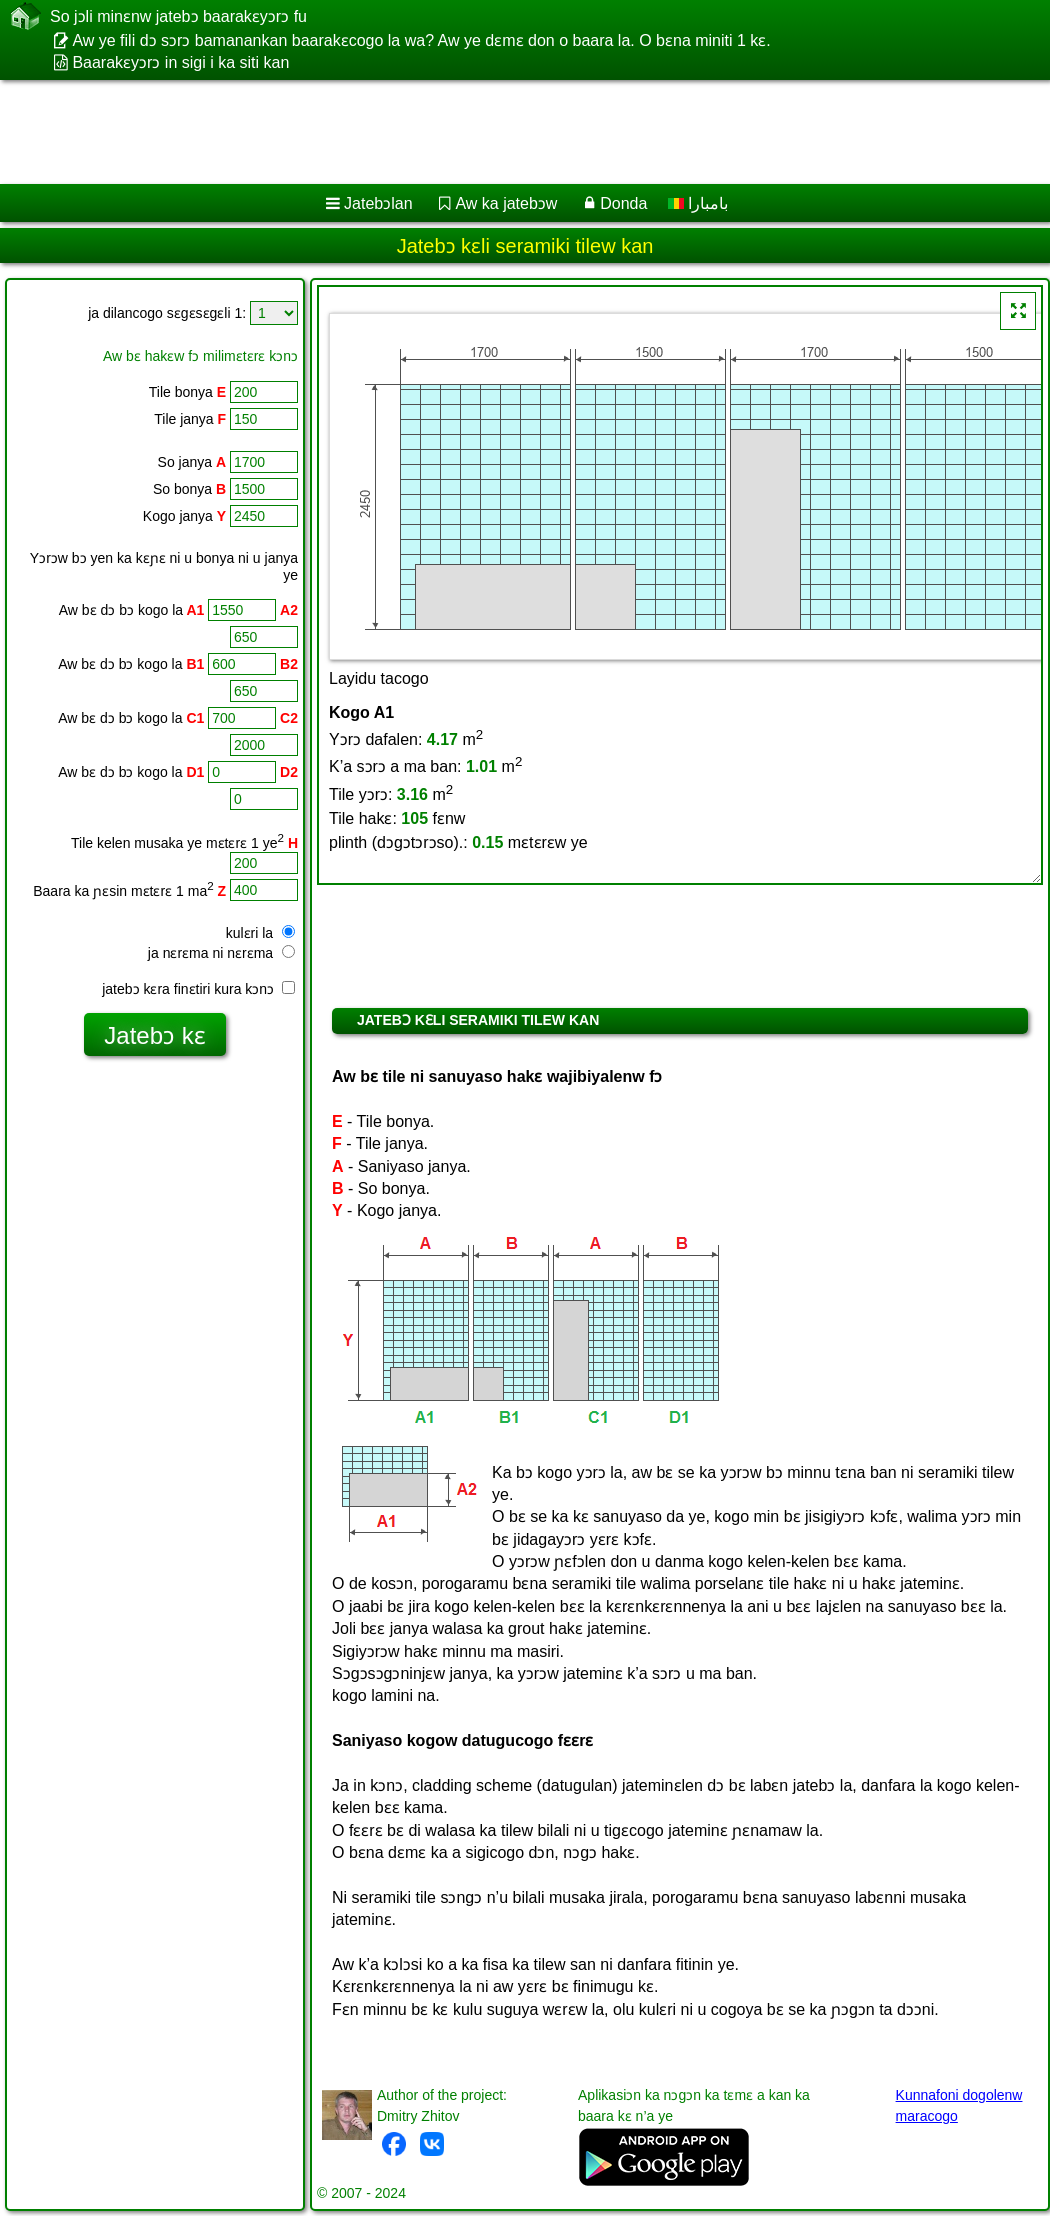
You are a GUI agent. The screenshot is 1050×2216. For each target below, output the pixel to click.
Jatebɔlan (378, 203)
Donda (623, 203)
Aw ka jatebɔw (506, 203)
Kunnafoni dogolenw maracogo (959, 2105)
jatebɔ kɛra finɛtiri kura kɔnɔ (198, 989)
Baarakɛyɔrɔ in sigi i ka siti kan (180, 62)
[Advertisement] (500, 132)
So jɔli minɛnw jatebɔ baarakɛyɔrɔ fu (178, 16)
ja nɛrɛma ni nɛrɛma (221, 953)
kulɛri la (260, 933)
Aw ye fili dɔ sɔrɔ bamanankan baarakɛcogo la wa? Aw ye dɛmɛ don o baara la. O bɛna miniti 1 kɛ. (421, 40)
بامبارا (698, 203)
